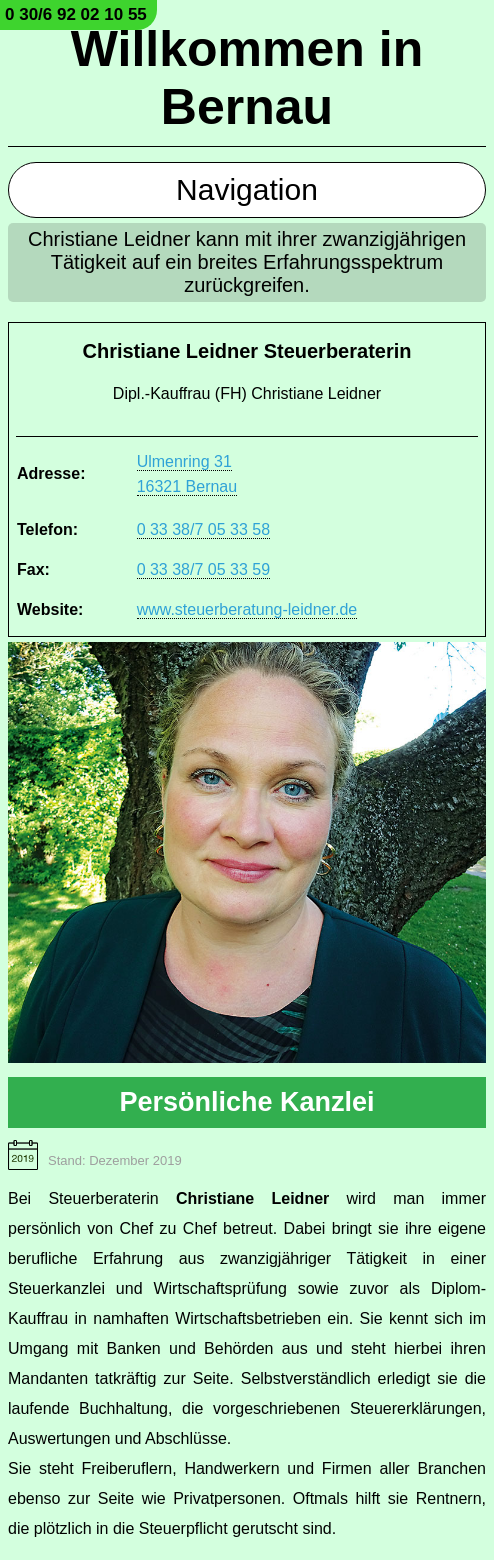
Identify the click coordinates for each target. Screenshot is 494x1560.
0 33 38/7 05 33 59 (203, 569)
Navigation (247, 189)
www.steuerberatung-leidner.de (247, 609)
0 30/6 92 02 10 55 (76, 14)
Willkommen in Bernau (247, 78)
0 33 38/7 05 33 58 (203, 529)
